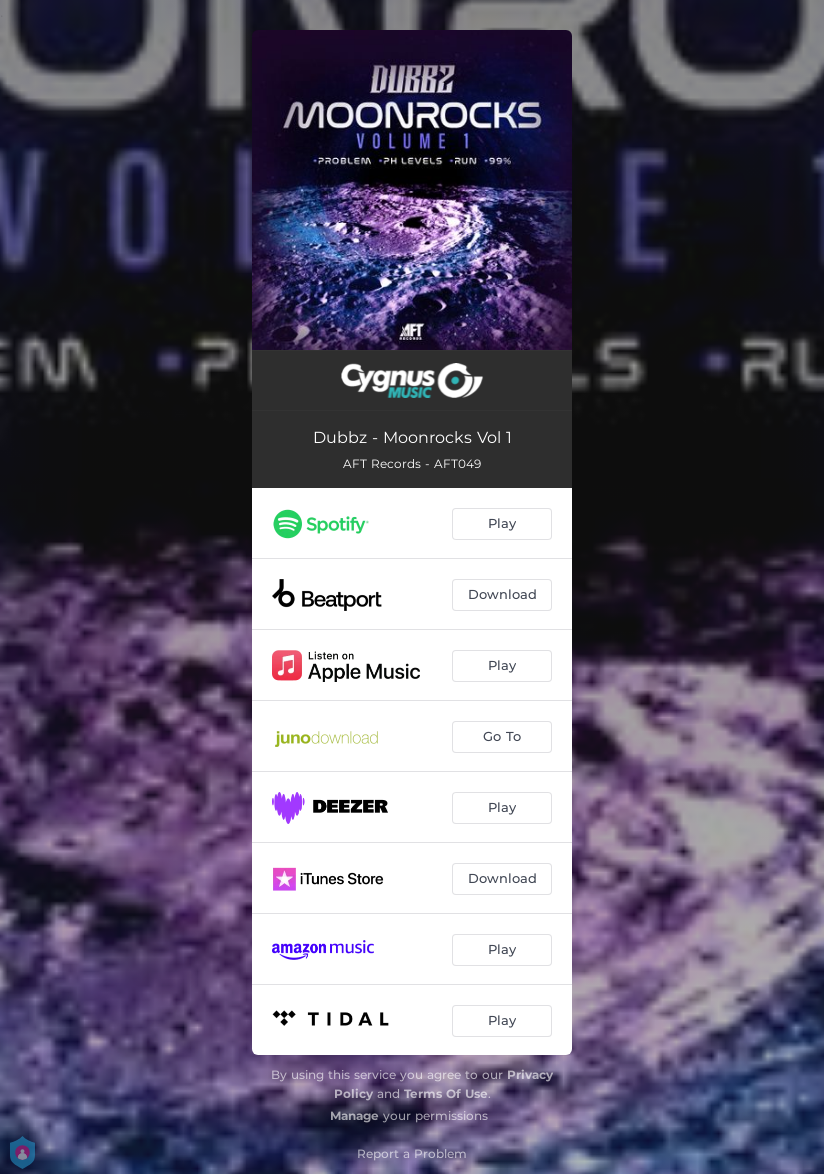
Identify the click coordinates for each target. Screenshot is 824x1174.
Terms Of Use (446, 1093)
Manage (354, 1115)
